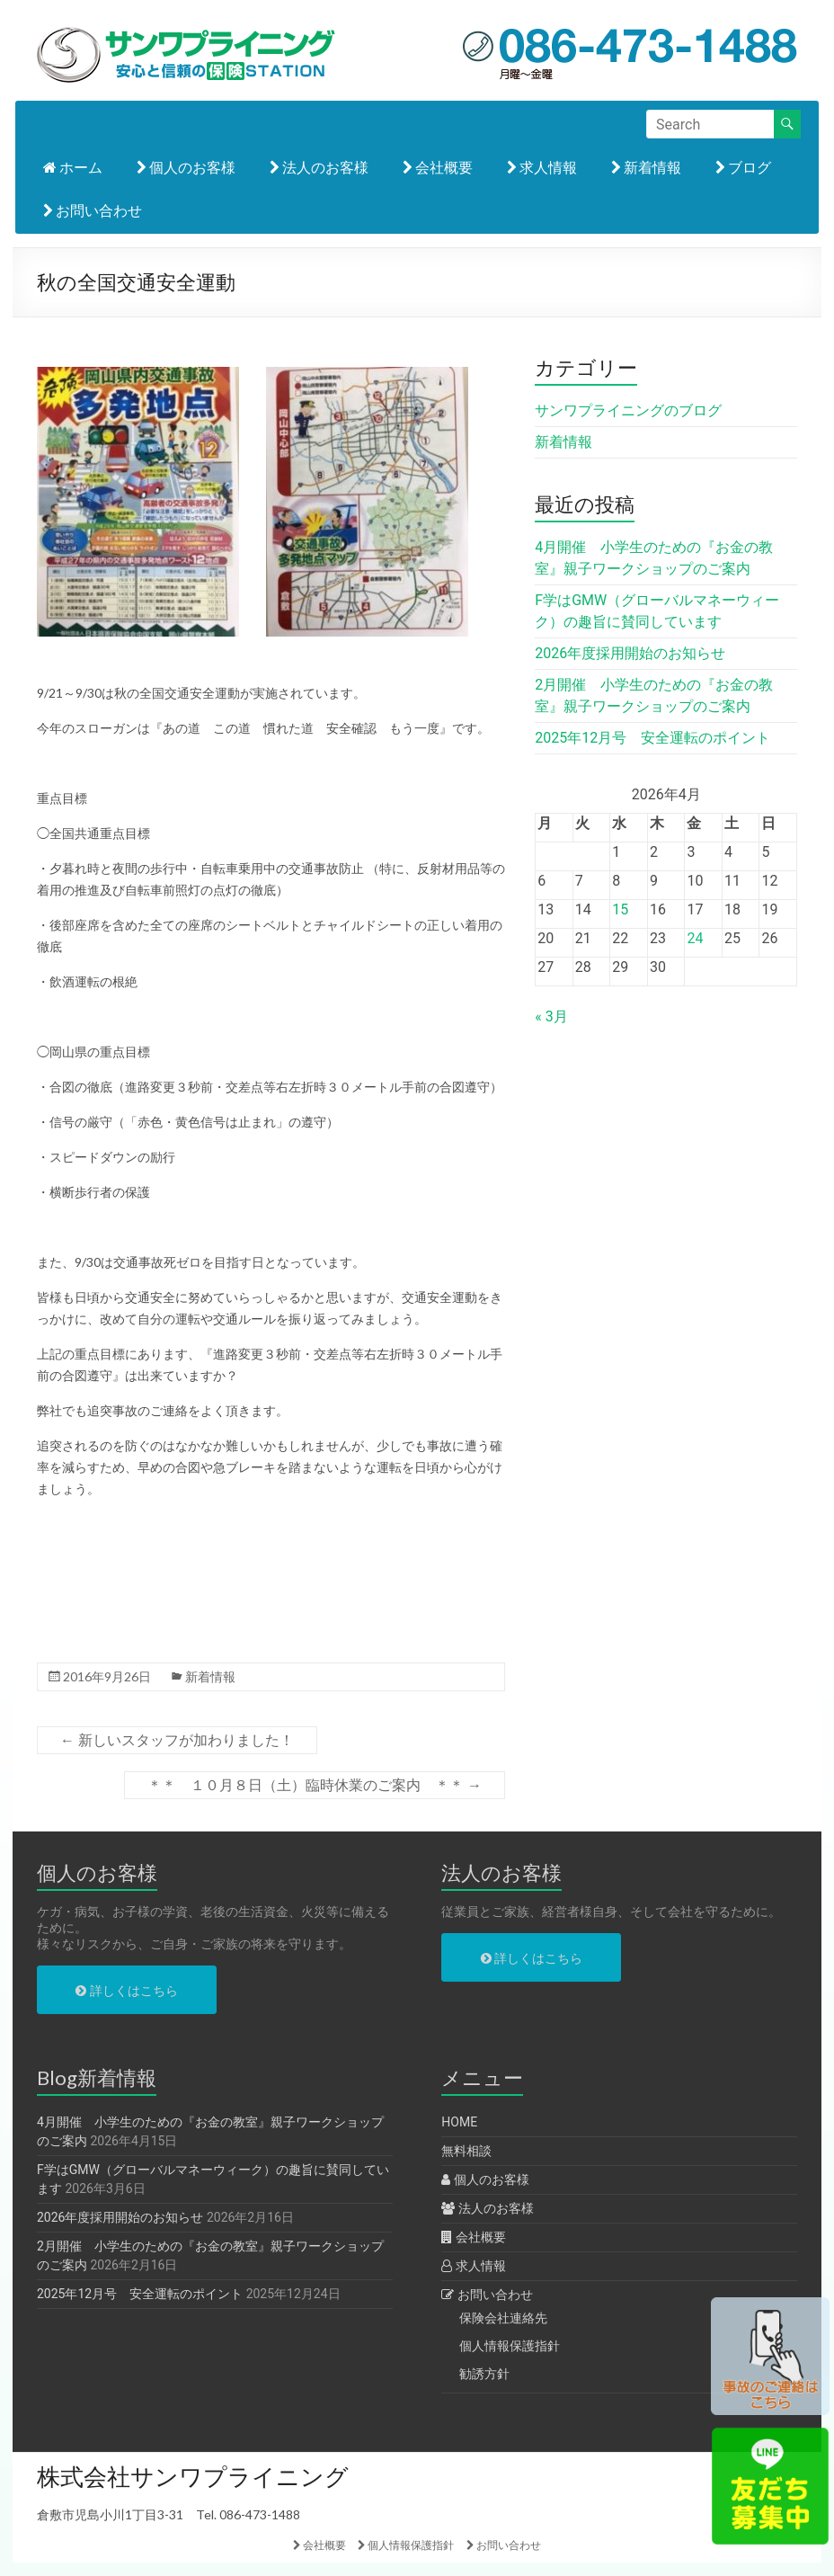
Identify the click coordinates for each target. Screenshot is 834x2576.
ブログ (743, 166)
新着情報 (646, 166)
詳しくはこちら (126, 1990)
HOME (459, 2122)
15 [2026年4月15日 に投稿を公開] (620, 909)
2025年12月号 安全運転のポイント (652, 737)
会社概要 (438, 166)
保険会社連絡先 (503, 2318)
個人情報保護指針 (509, 2346)
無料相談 (466, 2151)
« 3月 (551, 1016)
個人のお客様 (186, 166)
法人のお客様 (319, 166)
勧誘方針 (484, 2374)
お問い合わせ (92, 209)
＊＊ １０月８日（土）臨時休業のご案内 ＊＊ (314, 1785)
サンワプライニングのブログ (628, 410)
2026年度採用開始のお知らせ (630, 653)
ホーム (72, 166)
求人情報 (542, 166)
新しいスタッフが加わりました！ (177, 1740)
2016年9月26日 (107, 1676)
